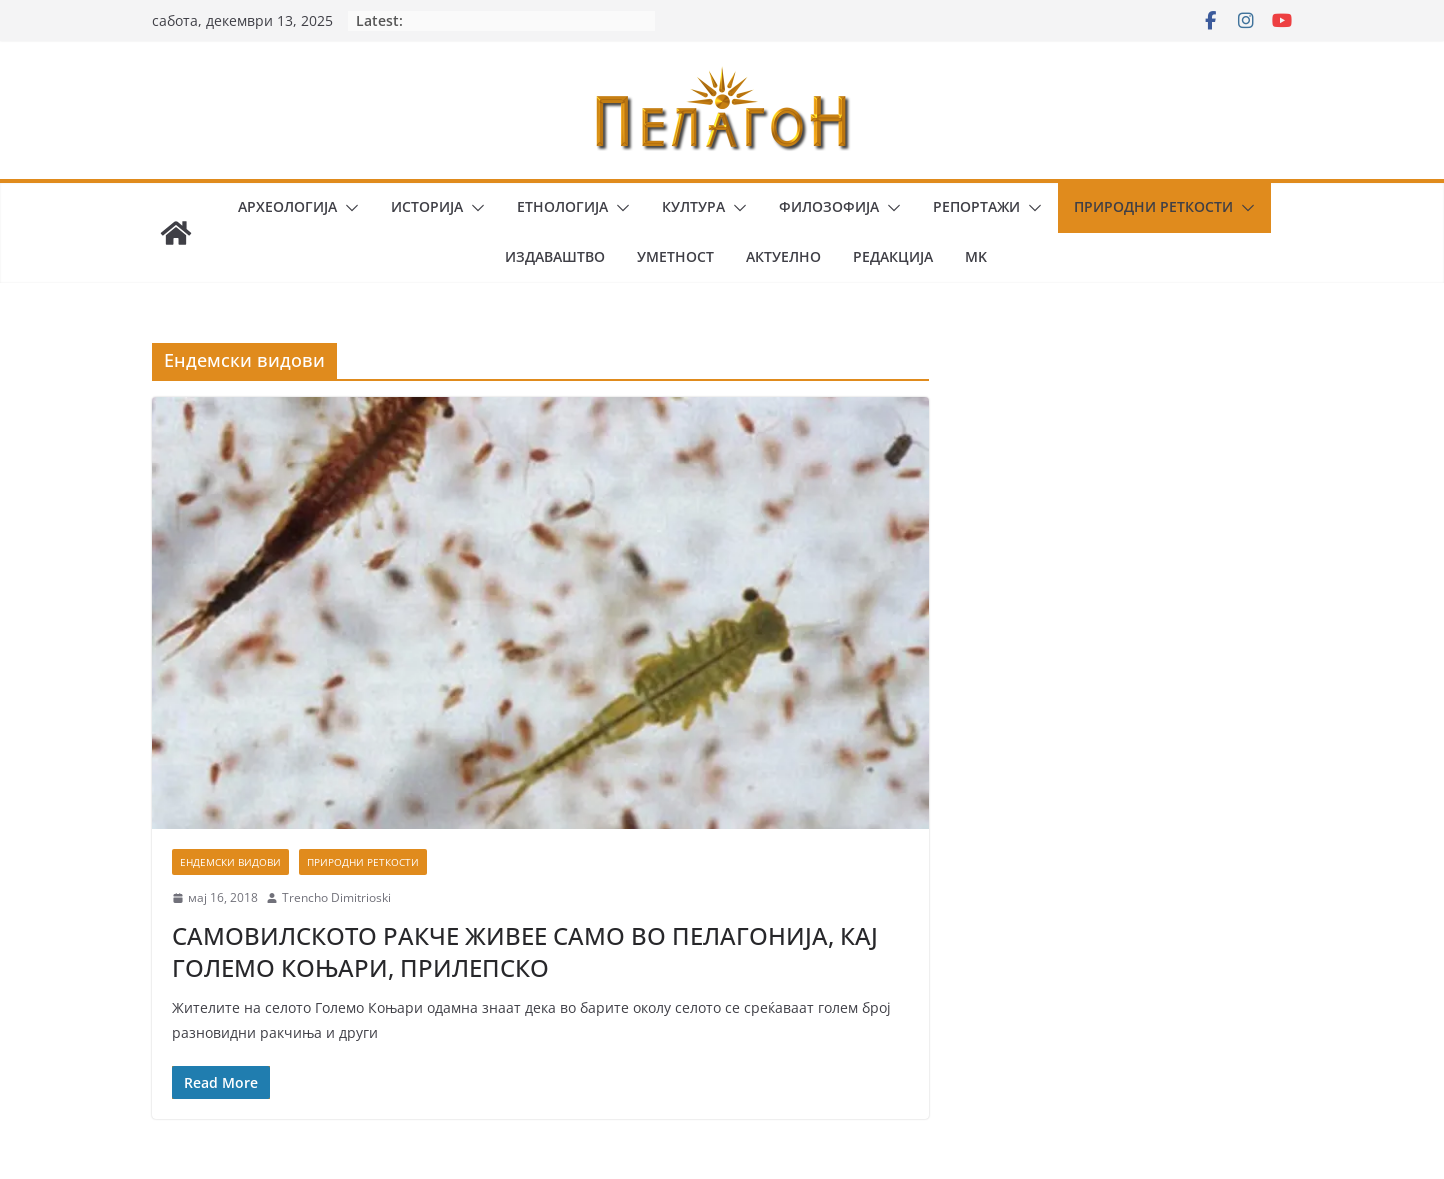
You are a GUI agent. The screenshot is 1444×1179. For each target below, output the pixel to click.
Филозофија (829, 206)
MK (976, 256)
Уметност (675, 256)
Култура (693, 206)
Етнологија (562, 206)
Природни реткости (1153, 206)
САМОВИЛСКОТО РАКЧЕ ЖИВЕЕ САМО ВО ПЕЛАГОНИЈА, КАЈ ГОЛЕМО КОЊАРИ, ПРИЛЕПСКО (525, 951)
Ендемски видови (230, 862)
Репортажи (976, 206)
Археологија (287, 206)
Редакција (893, 256)
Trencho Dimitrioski (336, 897)
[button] (348, 208)
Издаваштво (555, 256)
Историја (427, 206)
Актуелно (783, 256)
